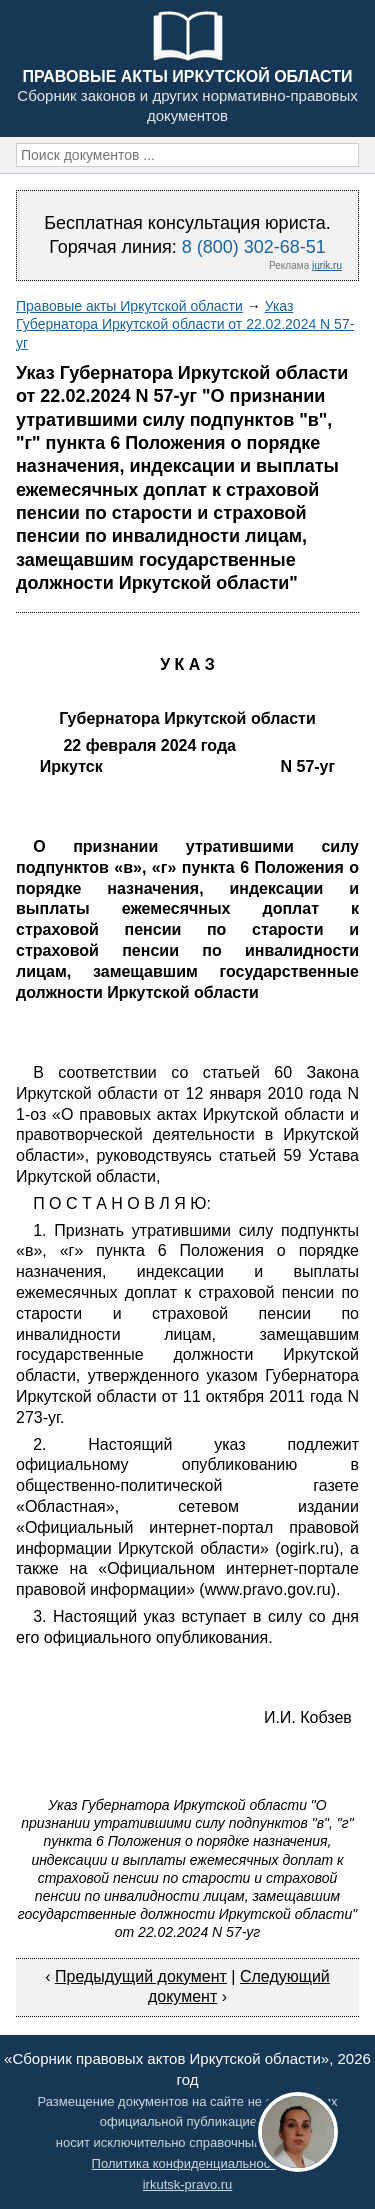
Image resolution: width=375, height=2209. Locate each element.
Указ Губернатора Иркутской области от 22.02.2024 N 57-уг (185, 324)
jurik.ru (327, 265)
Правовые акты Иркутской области (129, 306)
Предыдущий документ (141, 1976)
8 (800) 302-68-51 (254, 247)
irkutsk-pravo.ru (188, 2184)
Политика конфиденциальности (188, 2163)
